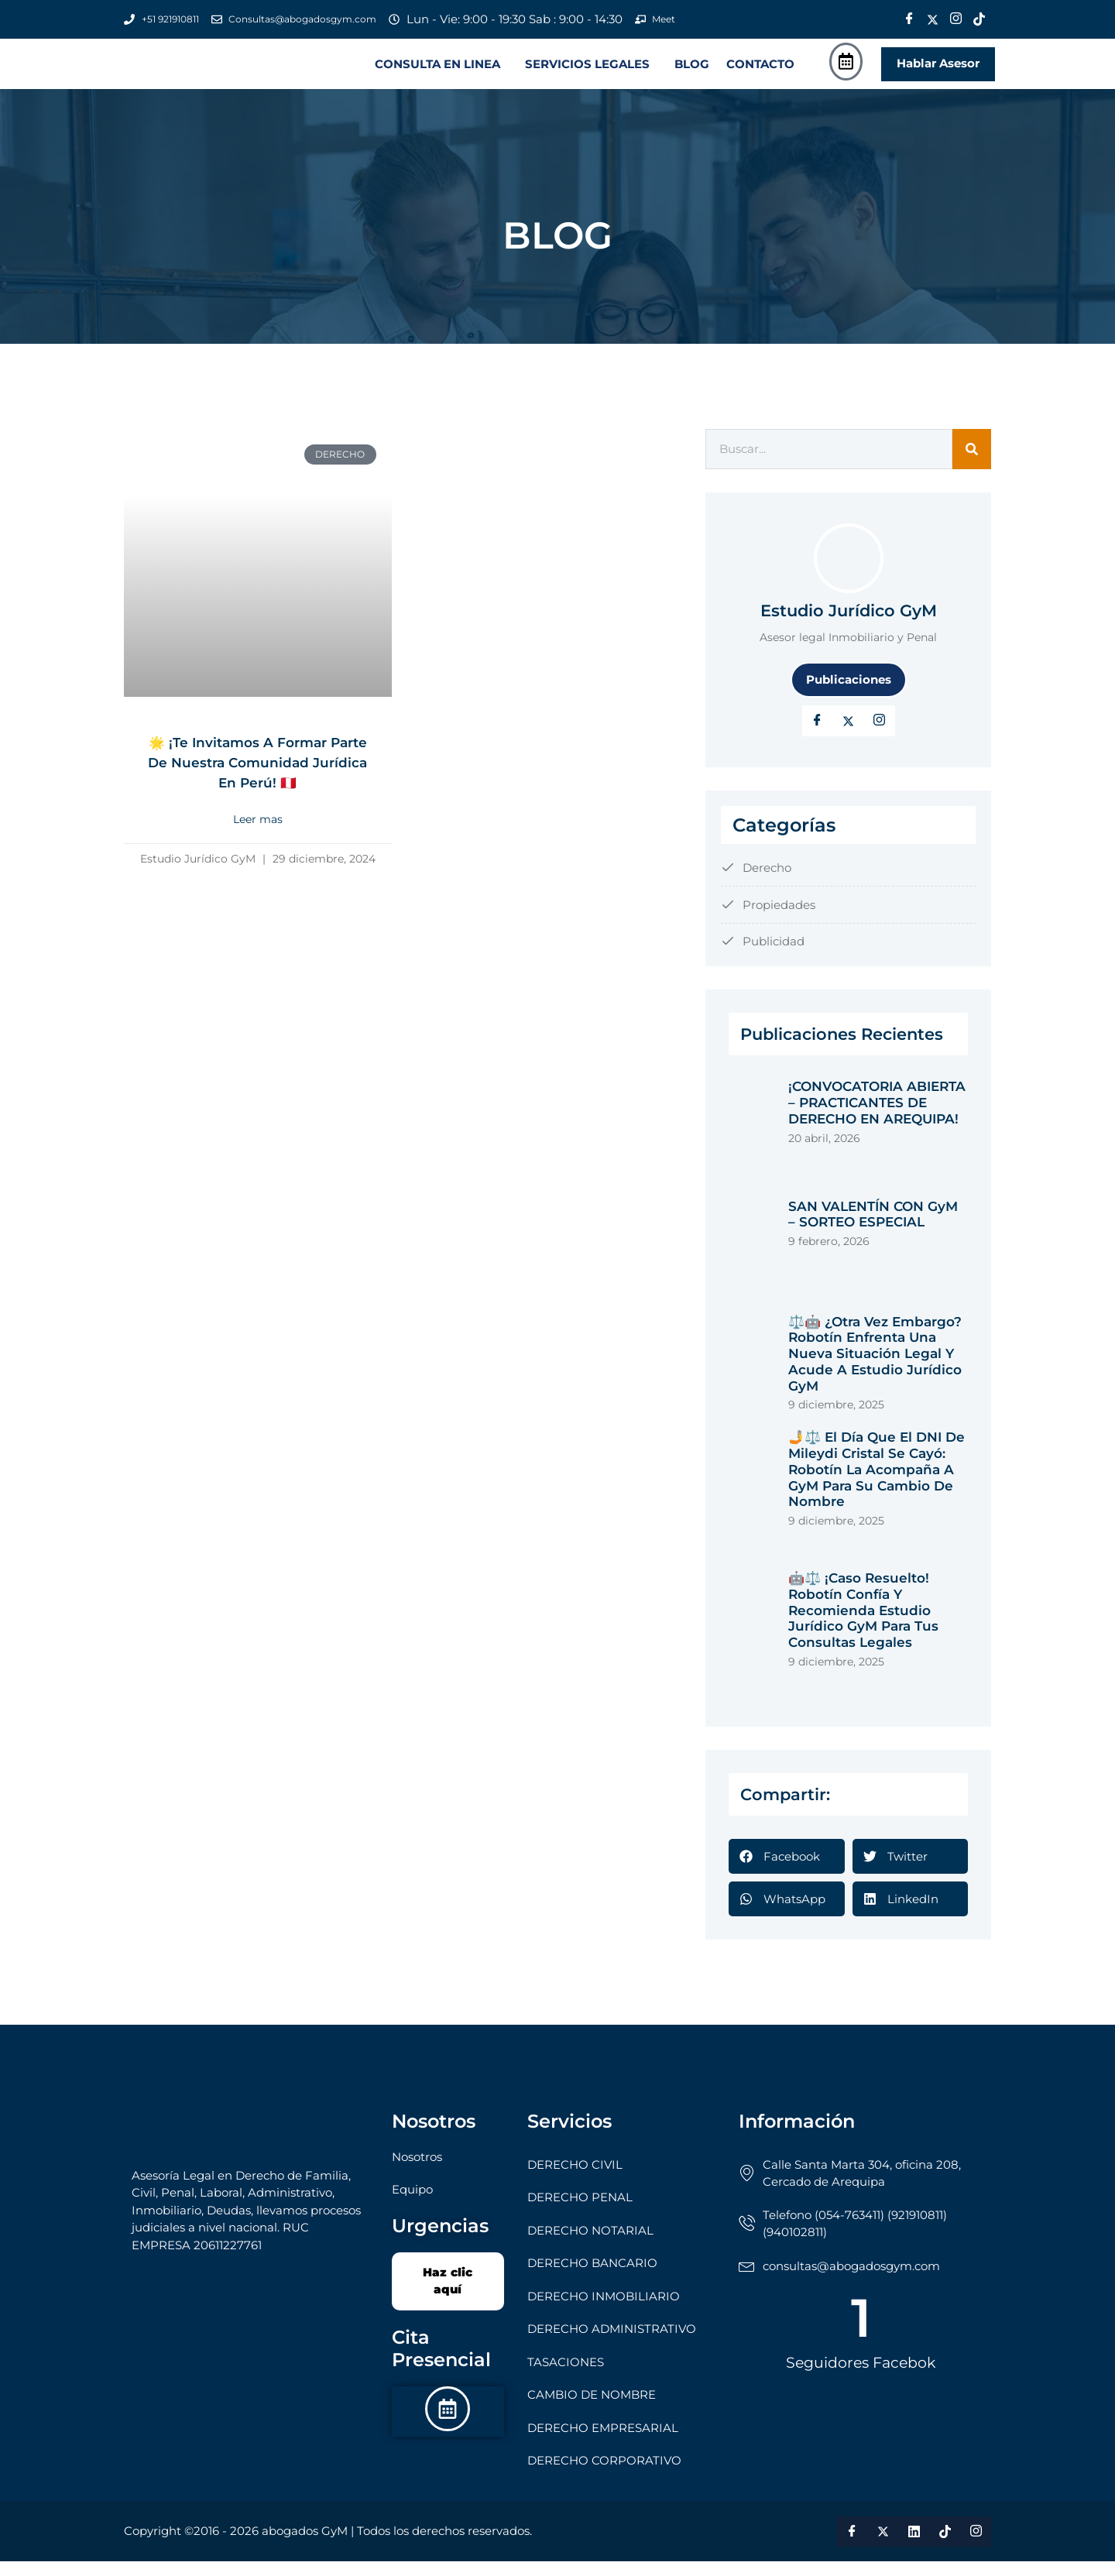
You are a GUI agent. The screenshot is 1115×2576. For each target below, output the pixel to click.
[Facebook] (909, 19)
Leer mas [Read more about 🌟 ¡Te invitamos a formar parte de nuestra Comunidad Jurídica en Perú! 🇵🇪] (258, 854)
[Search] (971, 464)
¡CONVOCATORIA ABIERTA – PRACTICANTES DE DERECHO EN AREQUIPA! (877, 1117)
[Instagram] (955, 19)
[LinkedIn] (879, 736)
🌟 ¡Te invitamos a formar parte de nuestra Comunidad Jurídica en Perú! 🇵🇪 (257, 786)
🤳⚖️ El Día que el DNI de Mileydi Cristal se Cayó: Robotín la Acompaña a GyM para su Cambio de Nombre (876, 1485)
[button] (441, 71)
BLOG (691, 71)
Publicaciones (848, 694)
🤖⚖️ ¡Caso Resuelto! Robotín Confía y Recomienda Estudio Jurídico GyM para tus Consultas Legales (863, 1625)
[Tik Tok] (978, 19)
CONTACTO (760, 71)
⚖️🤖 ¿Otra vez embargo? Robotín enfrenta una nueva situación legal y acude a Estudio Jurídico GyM (875, 1368)
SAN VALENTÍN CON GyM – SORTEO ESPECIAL (873, 1229)
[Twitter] (932, 19)
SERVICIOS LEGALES (587, 71)
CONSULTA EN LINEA (437, 71)
